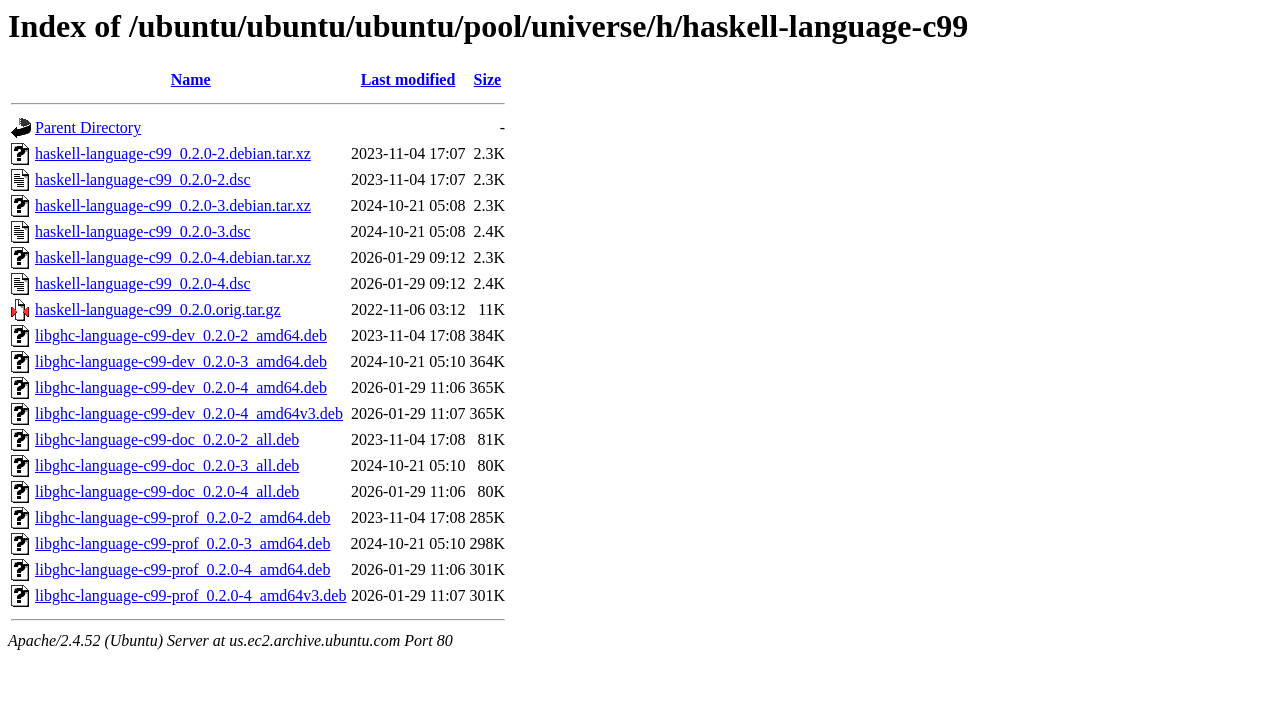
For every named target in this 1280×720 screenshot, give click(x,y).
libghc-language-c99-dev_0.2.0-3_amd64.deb (181, 361)
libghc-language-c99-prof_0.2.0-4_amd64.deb (182, 569)
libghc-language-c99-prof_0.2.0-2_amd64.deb (182, 517)
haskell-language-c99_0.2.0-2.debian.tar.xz (173, 153)
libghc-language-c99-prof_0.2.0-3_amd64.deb (182, 543)
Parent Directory (88, 127)
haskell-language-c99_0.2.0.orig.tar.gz (158, 309)
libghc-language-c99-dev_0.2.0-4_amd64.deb (181, 387)
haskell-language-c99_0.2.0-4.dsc (142, 283)
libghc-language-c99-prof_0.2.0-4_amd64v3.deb (190, 595)
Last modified (408, 79)
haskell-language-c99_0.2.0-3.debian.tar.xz (173, 205)
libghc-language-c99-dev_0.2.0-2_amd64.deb (181, 335)
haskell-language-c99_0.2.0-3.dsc (142, 231)
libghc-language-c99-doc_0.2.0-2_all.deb (167, 439)
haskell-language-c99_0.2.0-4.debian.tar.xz (173, 257)
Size (488, 79)
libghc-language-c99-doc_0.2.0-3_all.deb (167, 465)
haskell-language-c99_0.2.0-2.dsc (142, 179)
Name (191, 79)
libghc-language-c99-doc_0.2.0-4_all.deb (167, 491)
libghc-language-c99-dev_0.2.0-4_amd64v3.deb (189, 413)
